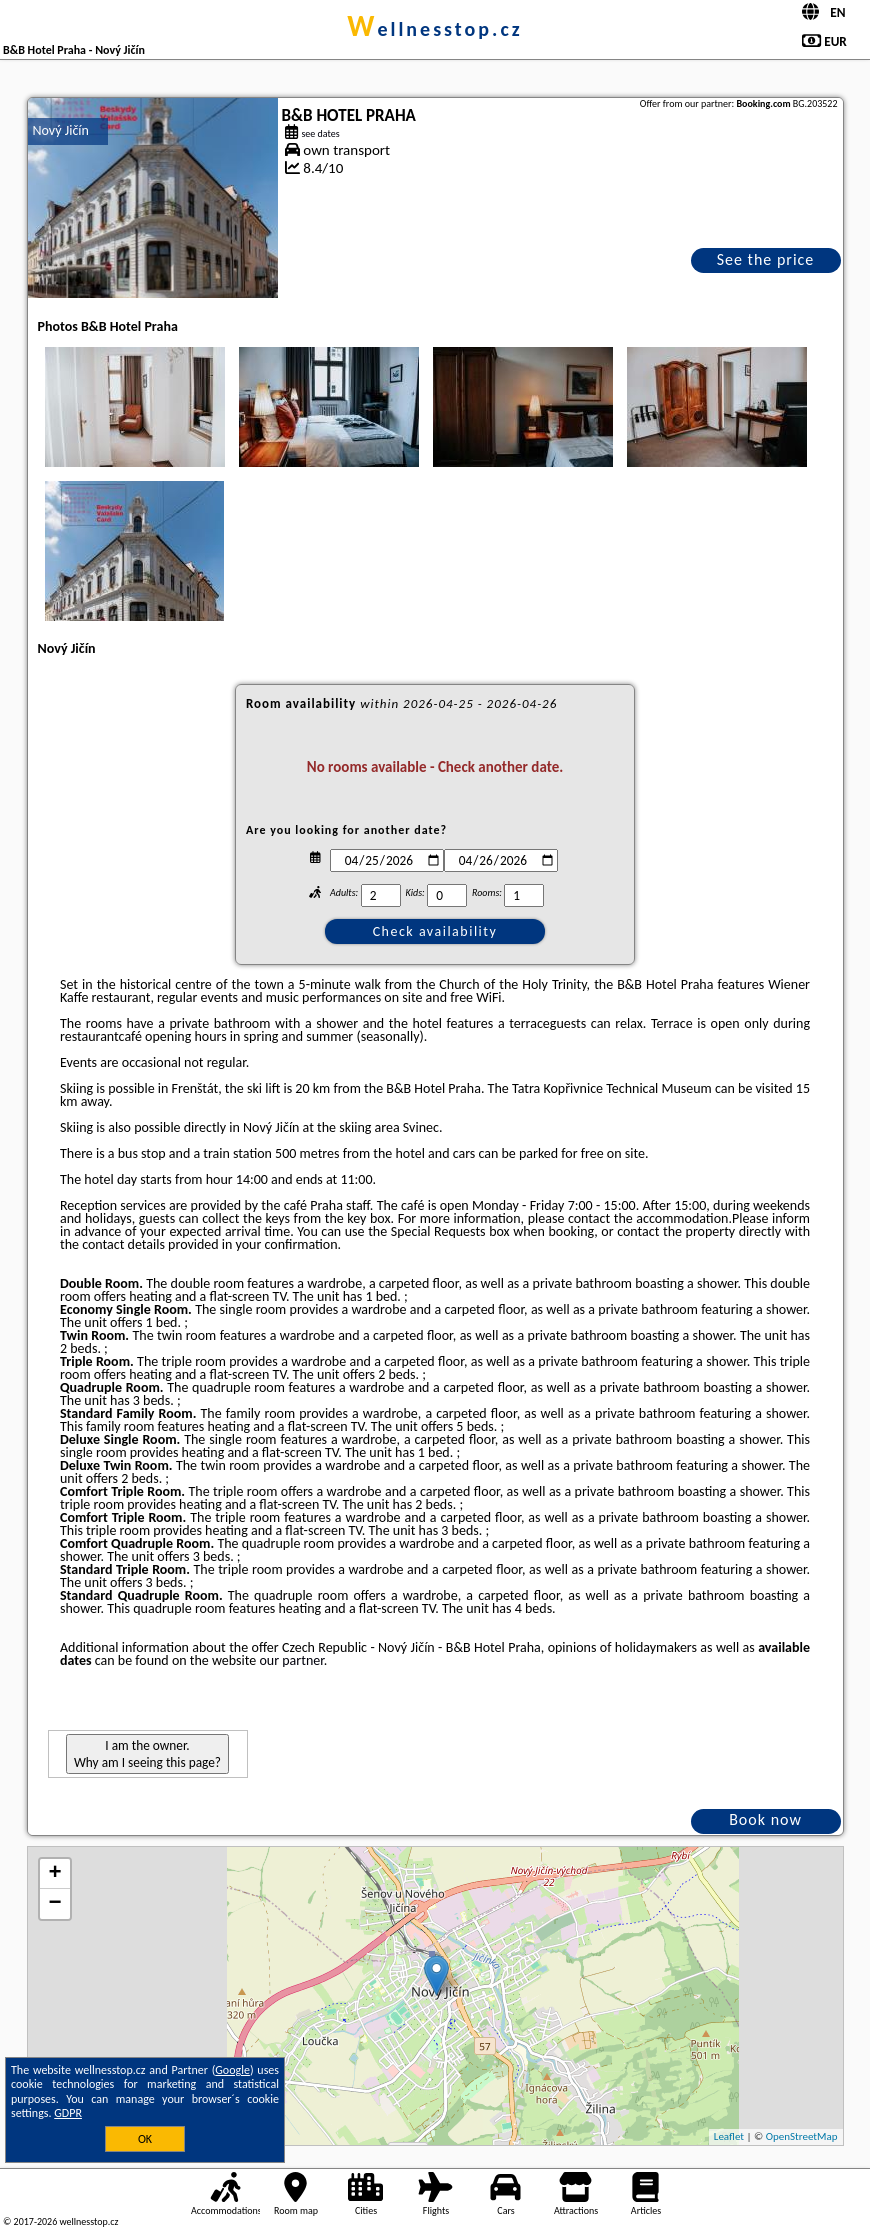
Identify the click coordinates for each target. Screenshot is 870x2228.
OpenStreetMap (802, 2136)
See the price (766, 259)
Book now (765, 1819)
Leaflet (729, 2136)
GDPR (68, 2113)
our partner (291, 1660)
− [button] (54, 1904)
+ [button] (54, 1874)
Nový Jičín (61, 130)
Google (232, 2070)
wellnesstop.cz (435, 29)
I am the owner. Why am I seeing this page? (147, 1754)
